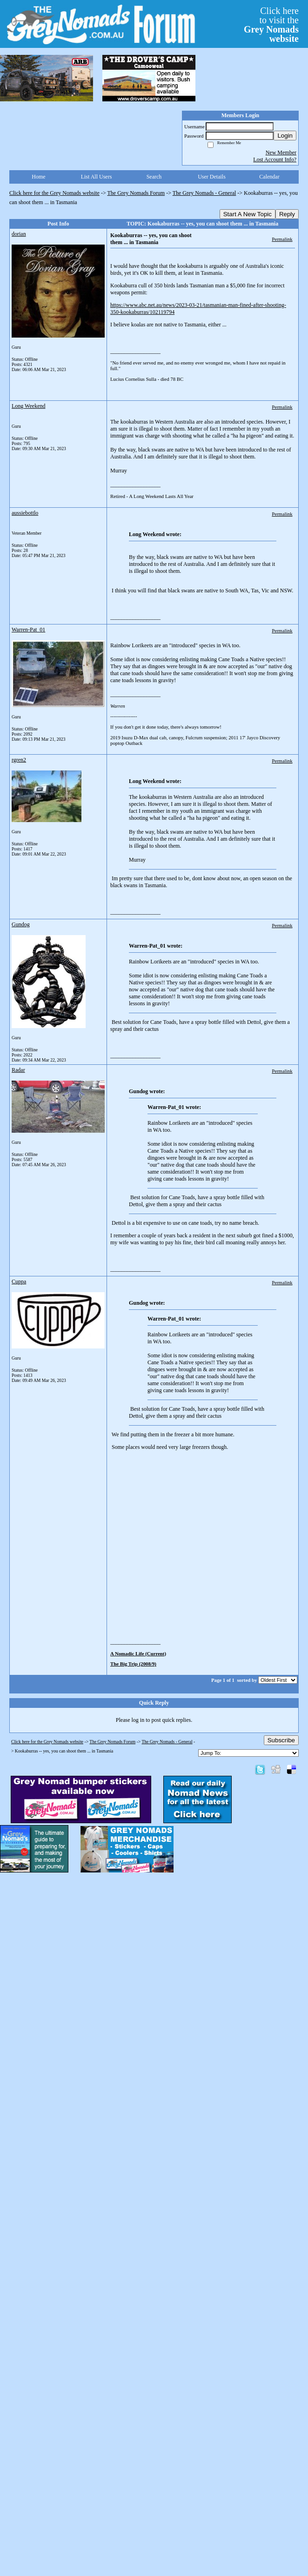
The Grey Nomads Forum (136, 193)
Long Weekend (28, 406)
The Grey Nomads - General (204, 193)
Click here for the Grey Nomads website (54, 193)
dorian (19, 234)
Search (154, 176)
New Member (281, 152)
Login (285, 135)
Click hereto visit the (271, 25)
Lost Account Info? (274, 159)
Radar (18, 1070)
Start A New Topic (247, 214)
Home (38, 176)
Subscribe (281, 1740)
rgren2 (19, 760)
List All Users (96, 176)
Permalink (282, 239)
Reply (287, 214)
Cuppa (19, 1281)
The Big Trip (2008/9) (133, 1663)
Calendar (269, 176)
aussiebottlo (25, 513)
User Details (212, 176)
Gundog (21, 924)
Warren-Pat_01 (28, 629)
